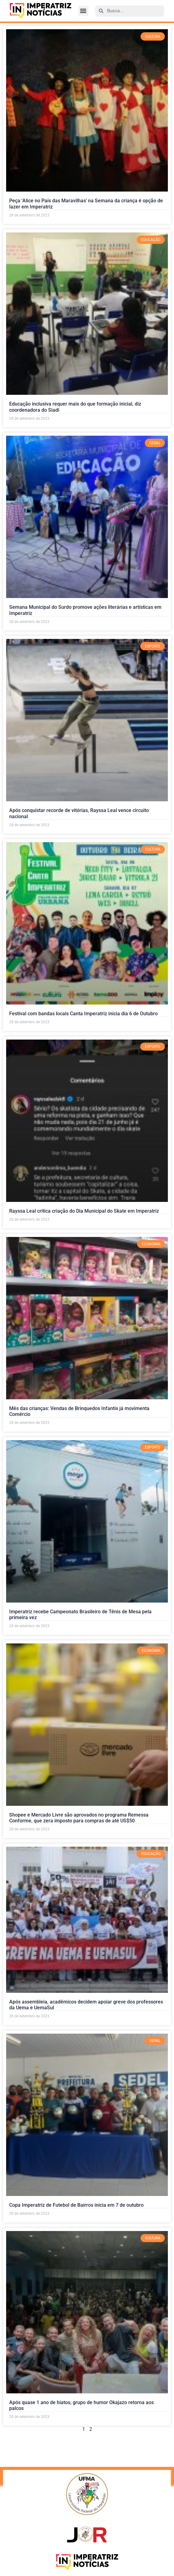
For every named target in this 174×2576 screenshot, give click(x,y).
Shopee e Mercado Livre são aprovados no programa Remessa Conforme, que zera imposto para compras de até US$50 (79, 1818)
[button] (83, 11)
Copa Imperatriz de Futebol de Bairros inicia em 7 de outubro (76, 2205)
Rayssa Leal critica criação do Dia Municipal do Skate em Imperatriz (84, 1211)
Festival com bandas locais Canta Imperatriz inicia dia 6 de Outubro (83, 1014)
